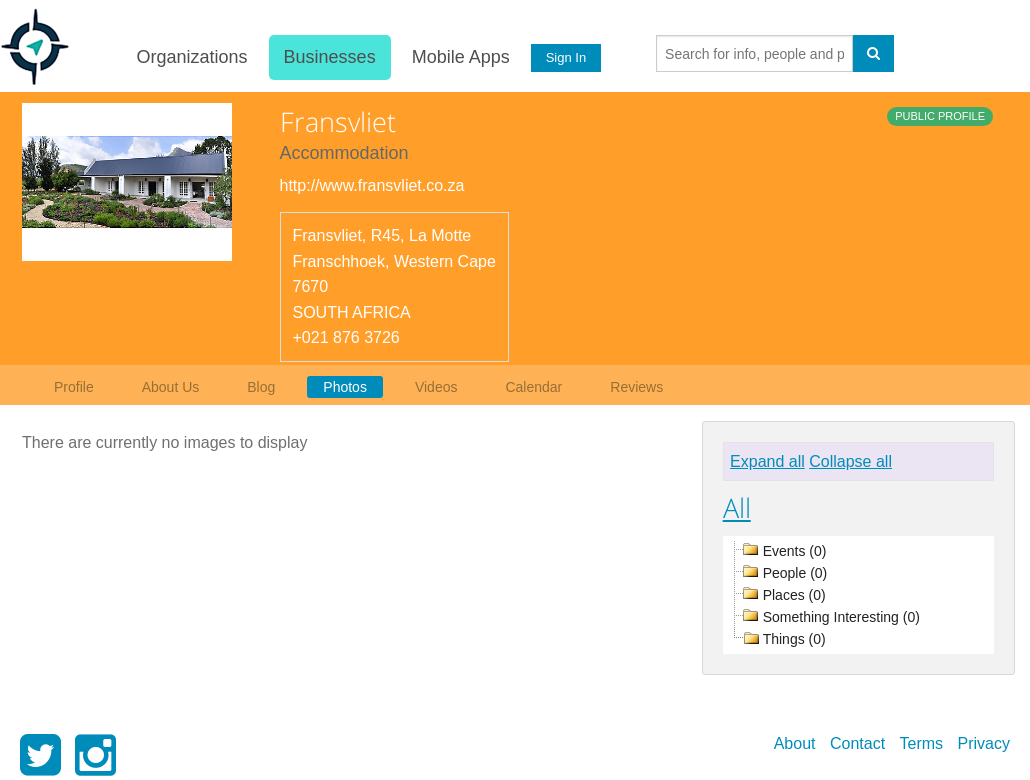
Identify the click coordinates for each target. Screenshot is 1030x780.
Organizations (191, 57)
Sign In (565, 57)
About (795, 743)
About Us (171, 387)
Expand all (767, 461)
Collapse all (850, 461)
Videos (436, 387)
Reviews (636, 387)
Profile (74, 387)
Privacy (984, 743)
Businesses (329, 57)
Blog (261, 387)
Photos (345, 387)
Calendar (533, 387)
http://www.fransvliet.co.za (372, 185)
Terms (922, 743)
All (737, 507)
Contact (857, 743)
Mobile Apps (460, 57)
